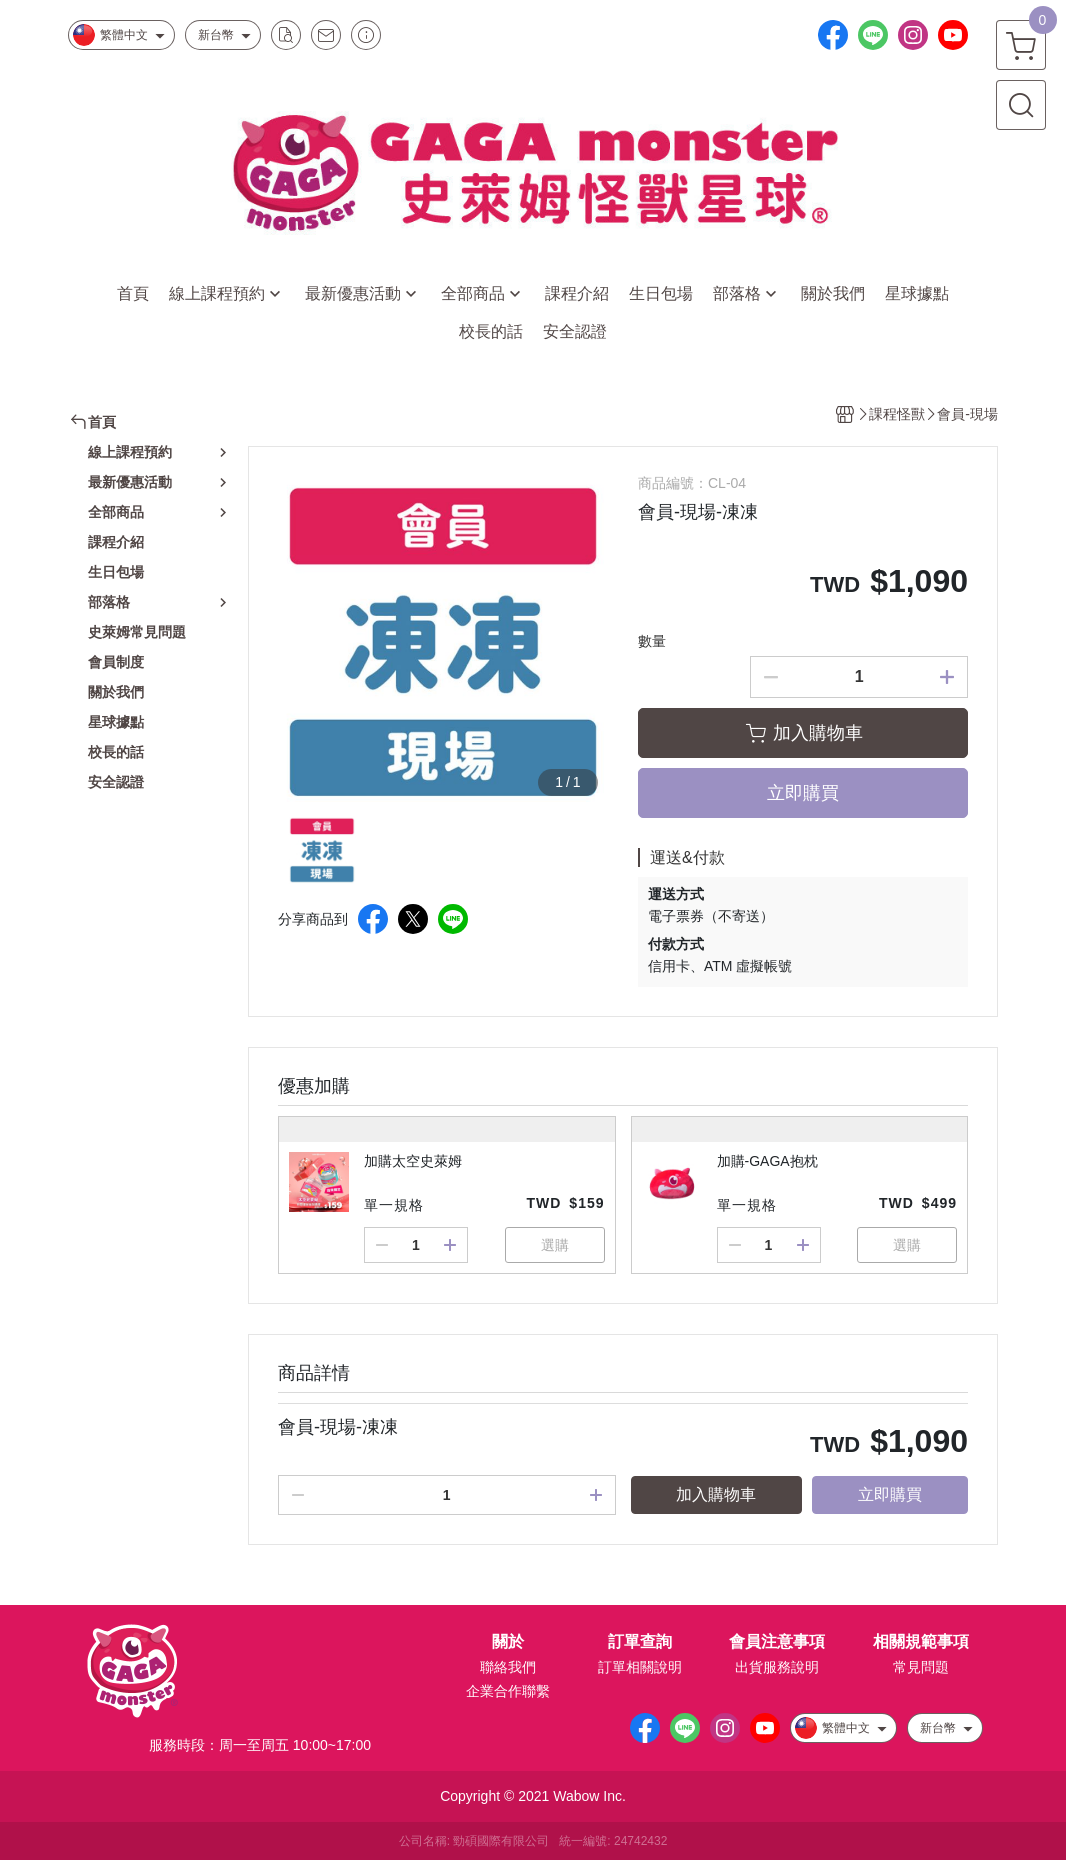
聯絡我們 (508, 1667)
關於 (508, 1642)
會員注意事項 (777, 1642)
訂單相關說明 (640, 1667)
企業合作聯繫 (508, 1691)
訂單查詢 (640, 1642)
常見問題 (921, 1667)
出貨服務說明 (777, 1667)
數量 (652, 641)
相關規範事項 (921, 1642)
